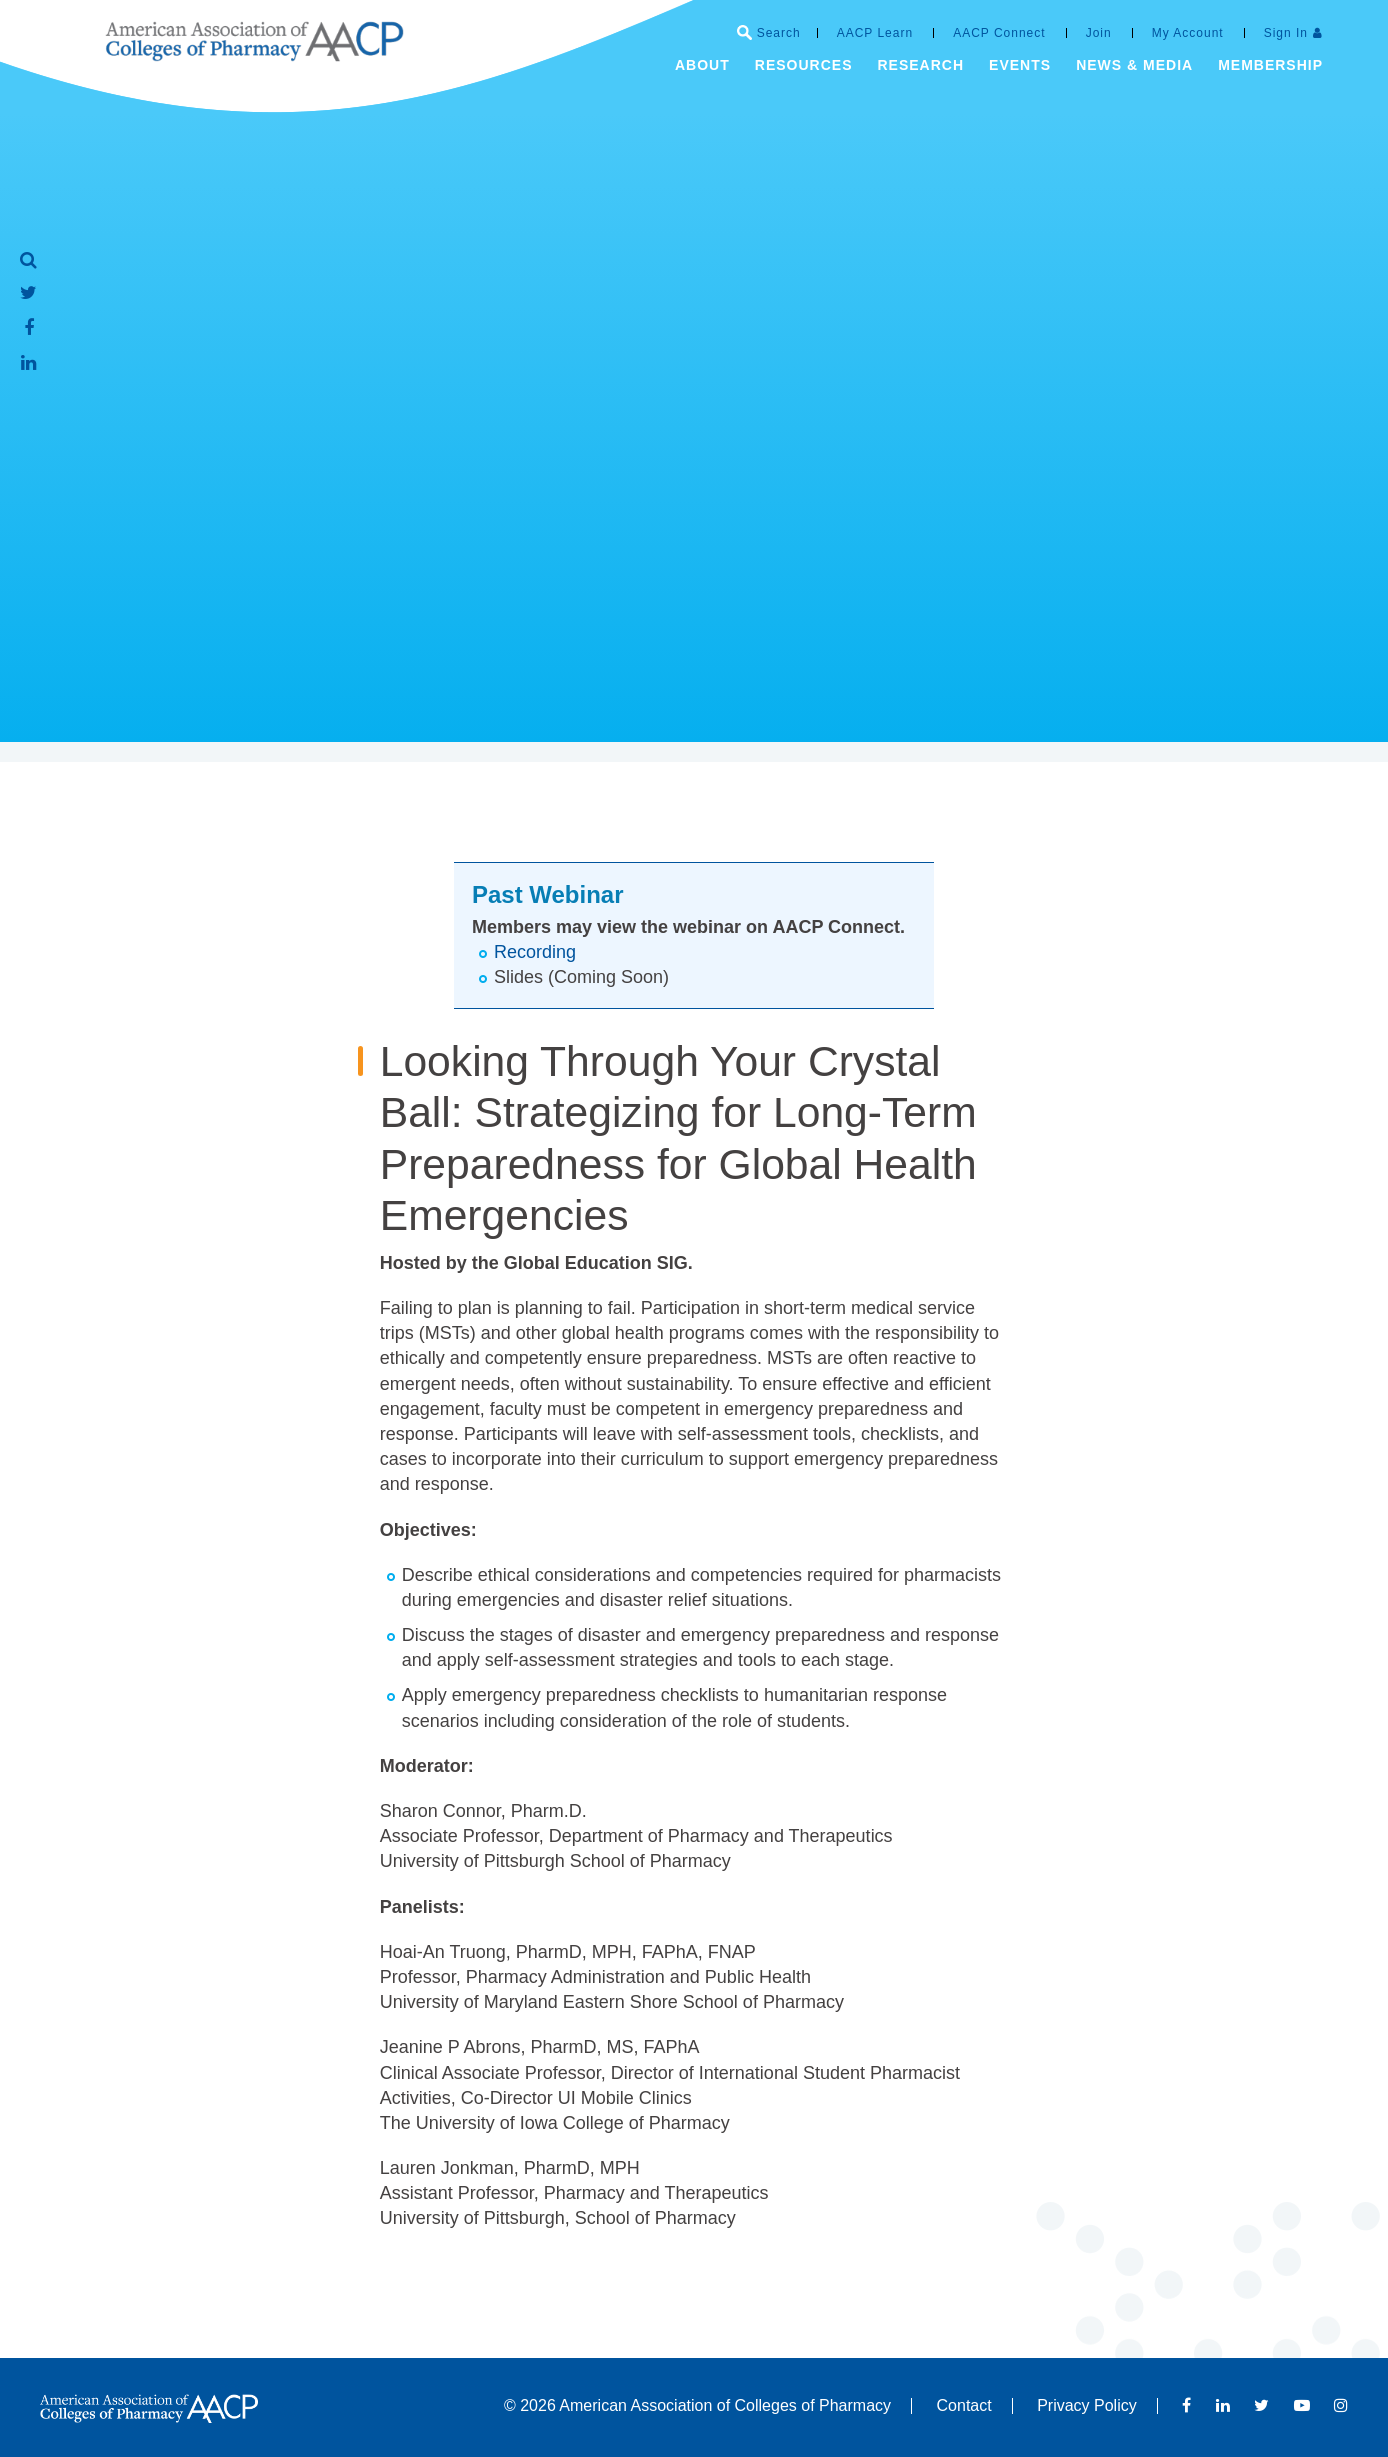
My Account (1188, 33)
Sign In (1286, 33)
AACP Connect (999, 33)
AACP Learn (875, 33)
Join (1099, 33)
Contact (964, 2405)
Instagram (1341, 2405)
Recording (535, 952)
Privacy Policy (1087, 2405)
